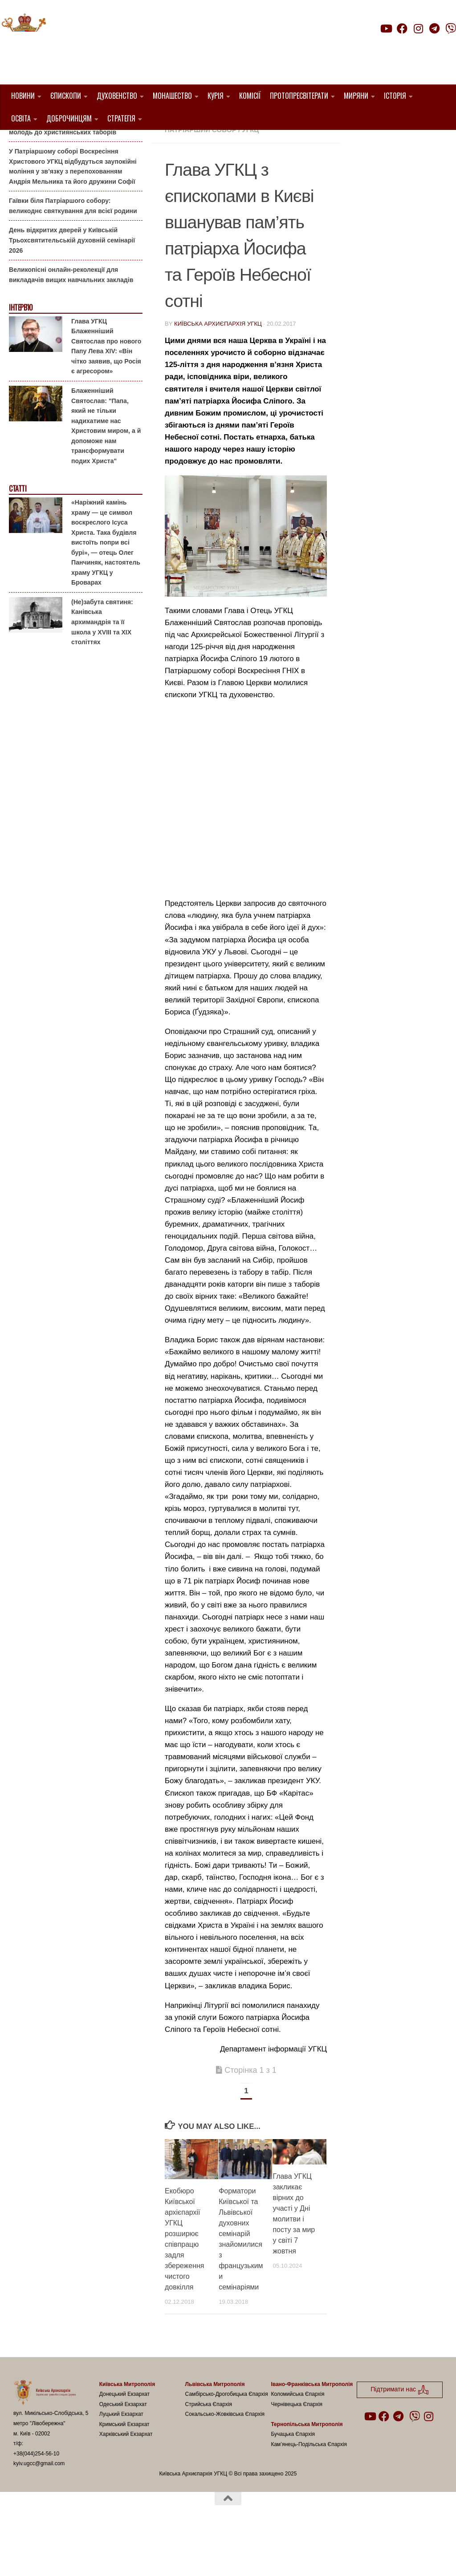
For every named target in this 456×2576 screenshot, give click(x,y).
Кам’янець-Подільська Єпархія (309, 2490)
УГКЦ (250, 175)
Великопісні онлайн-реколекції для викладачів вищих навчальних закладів (71, 320)
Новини (23, 95)
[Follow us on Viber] (450, 28)
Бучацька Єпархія (293, 2479)
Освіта (21, 118)
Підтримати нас (394, 46)
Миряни (356, 95)
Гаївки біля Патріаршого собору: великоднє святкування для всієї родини (73, 251)
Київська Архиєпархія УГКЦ (218, 368)
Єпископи (65, 95)
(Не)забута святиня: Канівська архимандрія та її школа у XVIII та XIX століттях (102, 666)
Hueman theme (119, 2558)
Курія (216, 95)
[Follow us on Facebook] (402, 28)
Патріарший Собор (200, 175)
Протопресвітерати (299, 95)
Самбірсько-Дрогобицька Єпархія (226, 2439)
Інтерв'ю (20, 353)
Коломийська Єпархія (297, 2439)
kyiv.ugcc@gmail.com (39, 2509)
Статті (17, 534)
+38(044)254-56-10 (36, 2498)
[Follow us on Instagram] (418, 28)
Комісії (250, 95)
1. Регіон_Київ (265, 153)
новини (257, 164)
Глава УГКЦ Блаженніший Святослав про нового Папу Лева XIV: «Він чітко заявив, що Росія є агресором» (106, 391)
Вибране (181, 164)
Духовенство (117, 95)
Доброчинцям (69, 118)
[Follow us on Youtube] (385, 28)
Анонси (20, 144)
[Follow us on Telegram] (434, 28)
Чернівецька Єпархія (296, 2449)
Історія (395, 95)
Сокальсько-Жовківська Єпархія (225, 2459)
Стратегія (121, 118)
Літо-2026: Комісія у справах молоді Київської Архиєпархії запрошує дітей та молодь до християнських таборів (72, 167)
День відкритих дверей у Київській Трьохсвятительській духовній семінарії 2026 (72, 285)
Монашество (172, 95)
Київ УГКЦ (220, 164)
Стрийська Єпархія (208, 2449)
